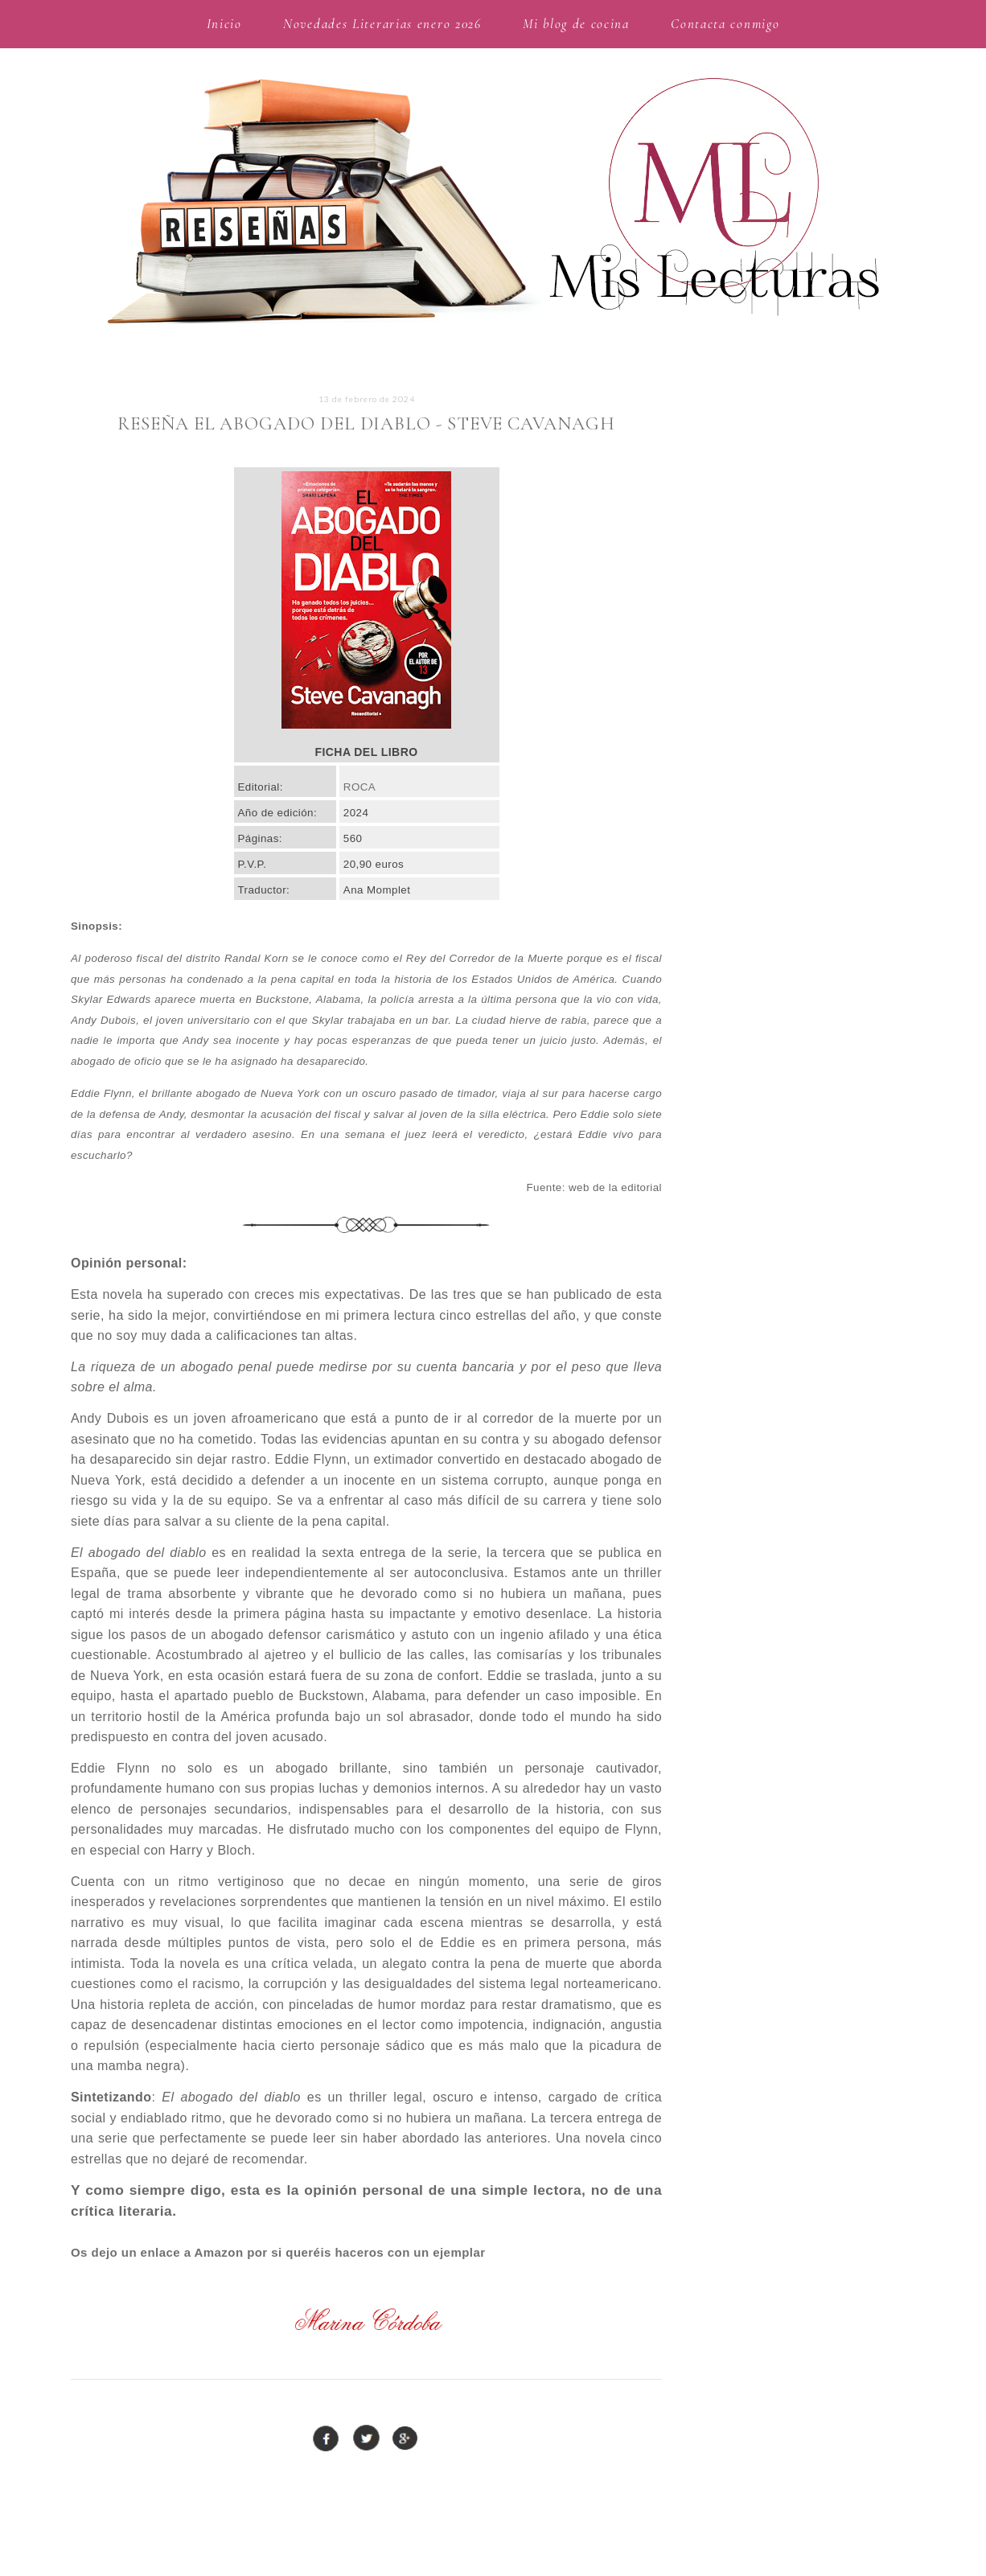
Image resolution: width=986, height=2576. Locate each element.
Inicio (224, 23)
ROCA (359, 787)
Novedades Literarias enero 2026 (382, 23)
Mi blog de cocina (576, 23)
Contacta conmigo (725, 23)
